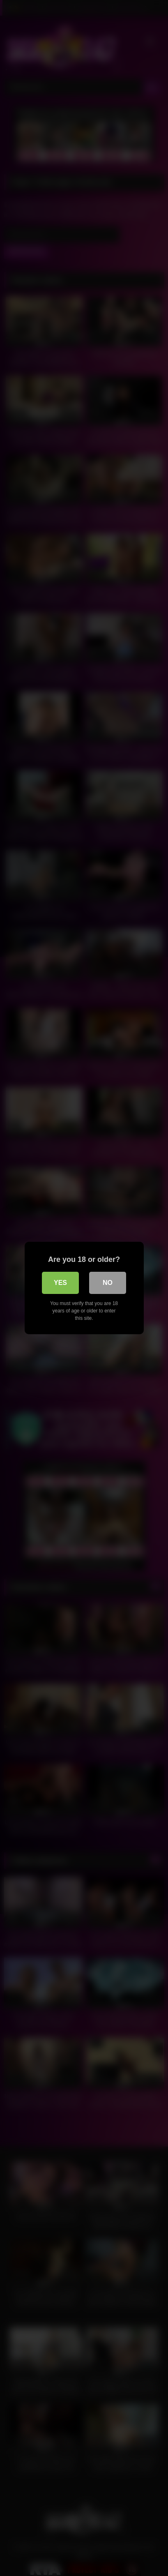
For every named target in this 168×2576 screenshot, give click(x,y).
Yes (60, 1282)
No (108, 1282)
